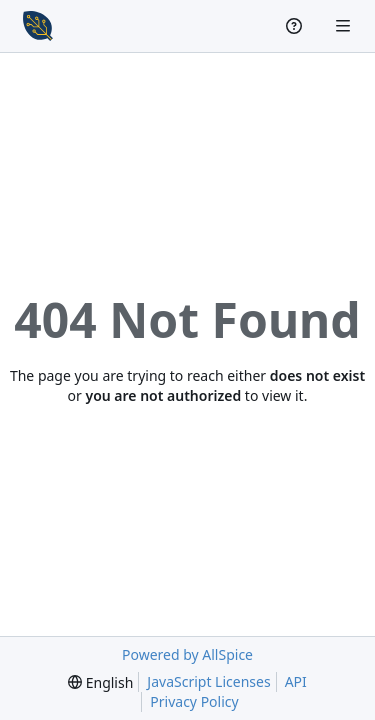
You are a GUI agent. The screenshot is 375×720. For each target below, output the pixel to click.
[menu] (100, 682)
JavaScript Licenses (208, 681)
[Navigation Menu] (345, 25)
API (296, 681)
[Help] (296, 26)
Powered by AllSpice (187, 654)
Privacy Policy (194, 701)
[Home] (38, 26)
